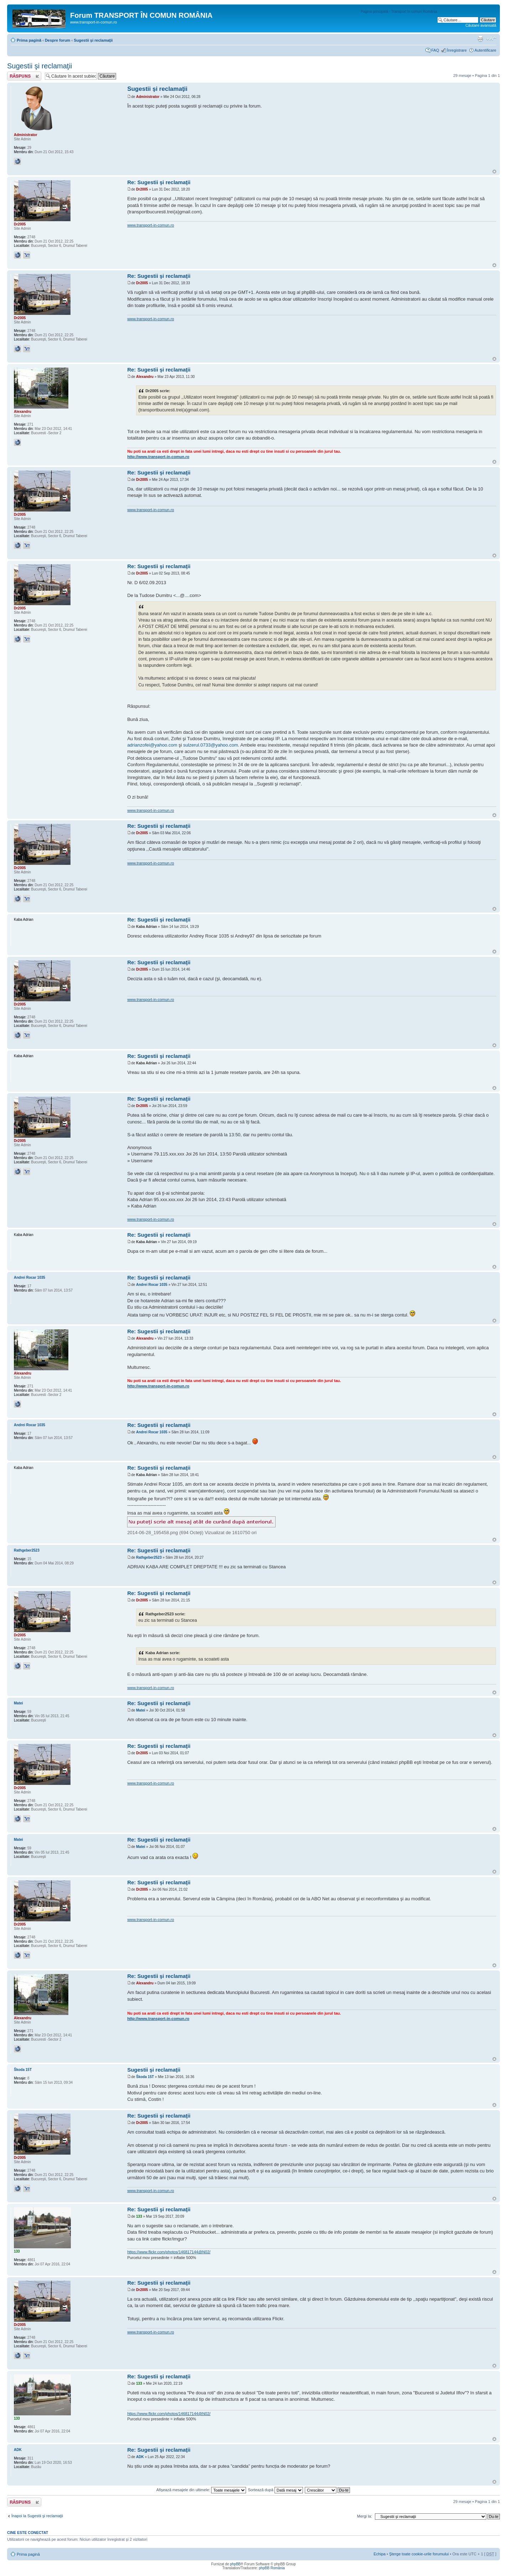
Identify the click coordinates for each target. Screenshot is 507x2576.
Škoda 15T (145, 2077)
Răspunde (24, 76)
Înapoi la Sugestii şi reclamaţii (37, 2516)
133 (139, 2216)
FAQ (435, 50)
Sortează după (275, 2490)
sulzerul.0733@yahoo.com (210, 745)
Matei (140, 1710)
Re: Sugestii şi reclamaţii (158, 182)
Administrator (148, 97)
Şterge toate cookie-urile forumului (419, 2554)
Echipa (379, 2554)
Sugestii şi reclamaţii (93, 40)
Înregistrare (457, 50)
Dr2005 (142, 189)
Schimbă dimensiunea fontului (491, 39)
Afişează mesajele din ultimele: (201, 2490)
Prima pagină (29, 40)
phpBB (235, 2564)
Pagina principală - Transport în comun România (399, 12)
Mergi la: (364, 2516)
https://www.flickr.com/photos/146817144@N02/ (168, 2252)
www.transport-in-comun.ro (150, 225)
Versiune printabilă (480, 39)
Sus (494, 171)
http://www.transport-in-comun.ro (158, 457)
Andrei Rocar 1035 (151, 1285)
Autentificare (485, 50)
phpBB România (272, 2568)
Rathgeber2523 (149, 1557)
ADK (140, 2457)
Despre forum (57, 40)
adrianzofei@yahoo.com (152, 745)
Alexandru (144, 377)
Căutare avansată (480, 25)
